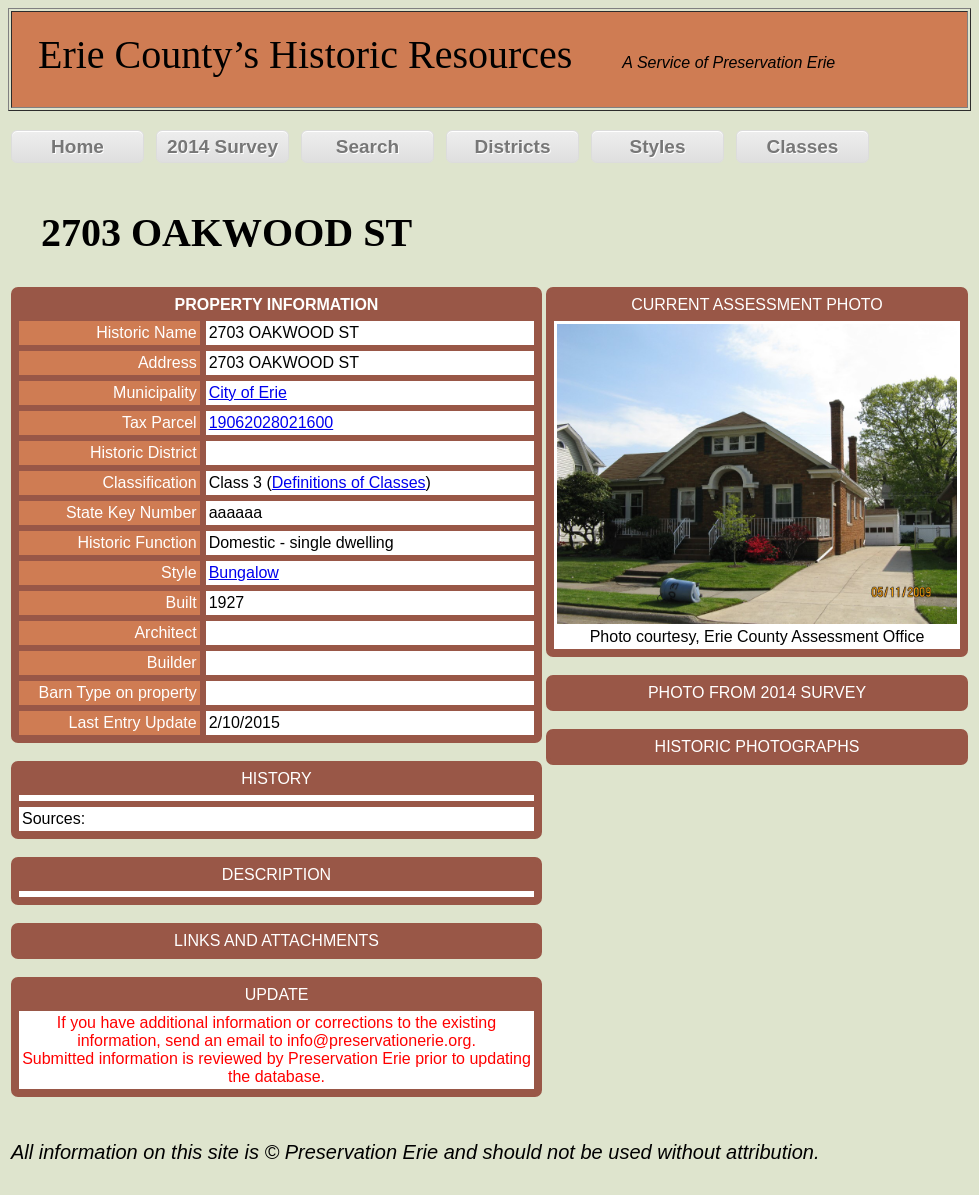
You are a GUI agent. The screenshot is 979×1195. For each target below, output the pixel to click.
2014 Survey (222, 146)
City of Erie (248, 392)
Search (367, 146)
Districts (512, 146)
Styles (658, 146)
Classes (803, 146)
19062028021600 (271, 422)
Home (77, 146)
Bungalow (244, 572)
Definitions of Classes (349, 482)
